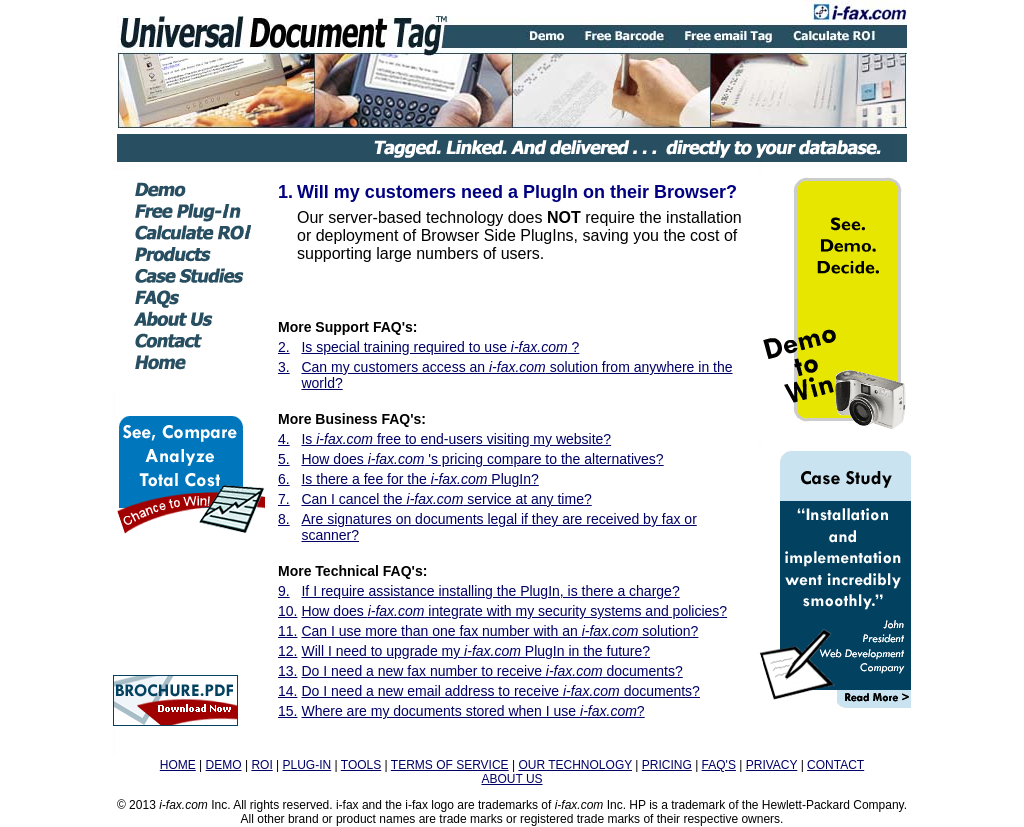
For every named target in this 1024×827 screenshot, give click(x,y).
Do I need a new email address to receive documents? (500, 691)
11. (287, 631)
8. (284, 519)
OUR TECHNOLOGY (575, 765)
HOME (178, 765)
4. (284, 439)
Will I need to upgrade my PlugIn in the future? (475, 651)
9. (284, 591)
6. (284, 479)
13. (287, 671)
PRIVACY (772, 765)
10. (287, 611)
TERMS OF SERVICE (450, 765)
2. (284, 347)
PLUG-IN (307, 765)
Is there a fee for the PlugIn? (419, 479)
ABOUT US (511, 779)
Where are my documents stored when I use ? (472, 711)
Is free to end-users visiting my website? (456, 439)
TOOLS (361, 765)
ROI (261, 765)
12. (287, 651)
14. (287, 691)
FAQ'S (719, 765)
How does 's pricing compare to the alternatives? (482, 459)
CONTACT (835, 765)
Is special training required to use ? (440, 347)
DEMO (224, 765)
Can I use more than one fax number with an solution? (499, 631)
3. (284, 367)
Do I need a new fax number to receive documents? (491, 671)
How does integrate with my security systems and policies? (514, 611)
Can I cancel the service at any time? (446, 499)
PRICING (667, 765)
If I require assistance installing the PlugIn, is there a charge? (490, 591)
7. (284, 499)
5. (284, 459)
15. (287, 711)
